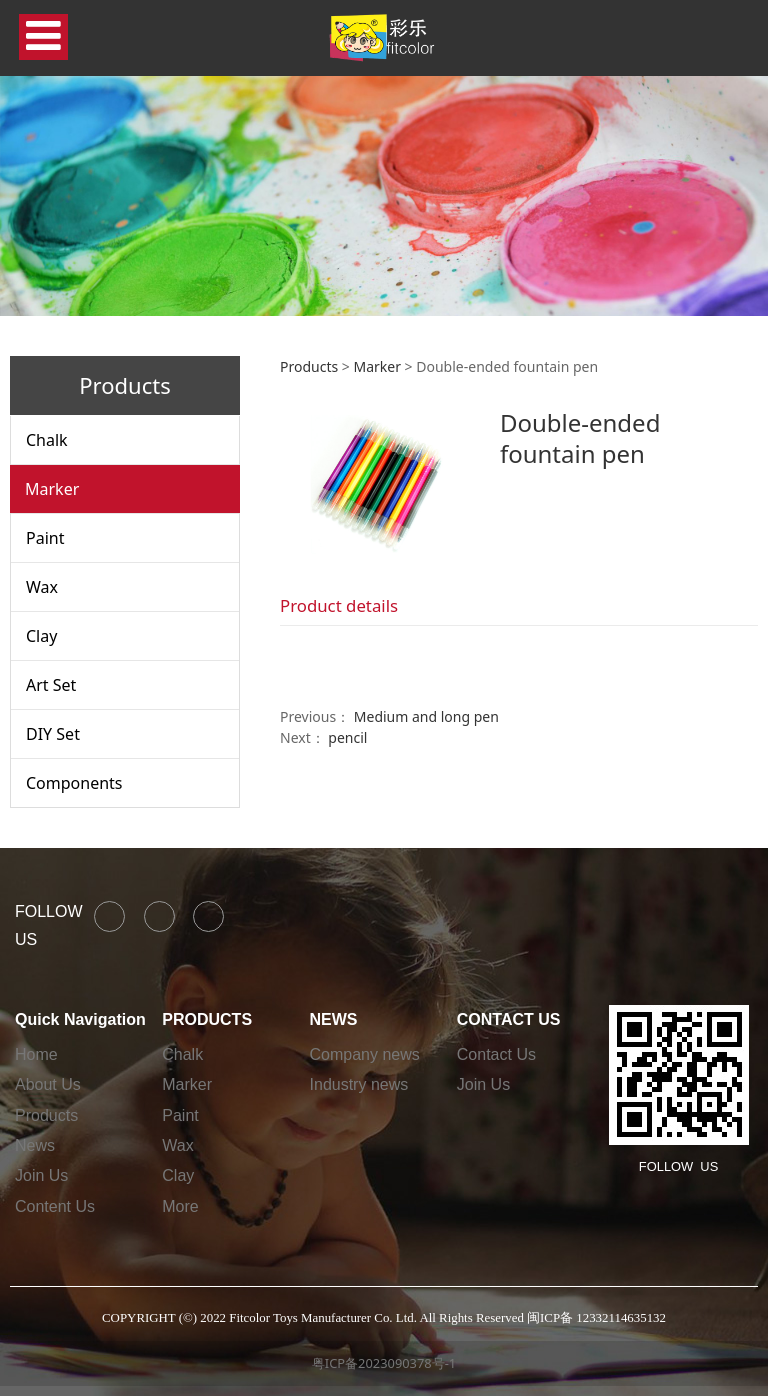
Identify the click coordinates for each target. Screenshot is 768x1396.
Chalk (47, 440)
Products (309, 366)
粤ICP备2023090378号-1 (384, 1363)
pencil (347, 737)
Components (74, 783)
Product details (339, 605)
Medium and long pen (426, 716)
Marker (52, 489)
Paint (45, 538)
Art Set (51, 685)
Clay (41, 636)
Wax (42, 587)
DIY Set (53, 734)
